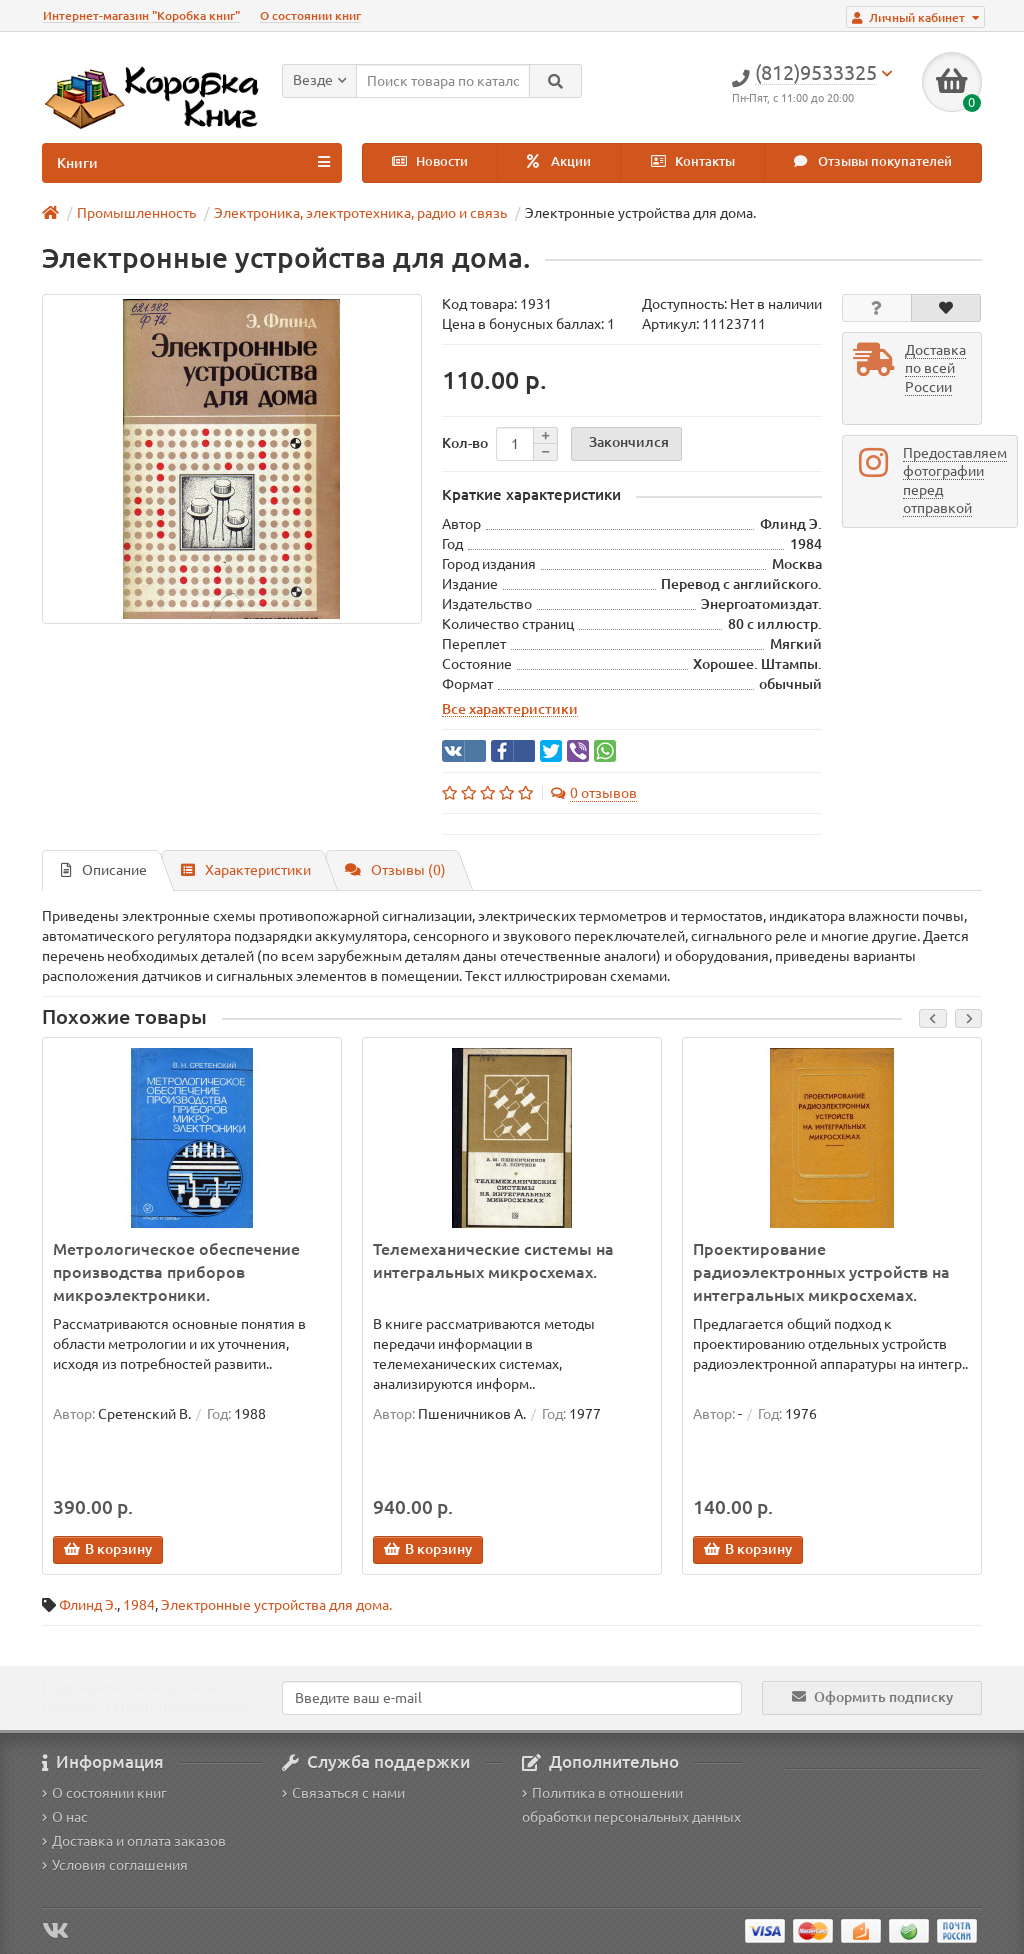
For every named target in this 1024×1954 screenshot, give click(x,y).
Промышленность (136, 213)
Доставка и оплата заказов (134, 1841)
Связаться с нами (343, 1793)
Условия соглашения (115, 1865)
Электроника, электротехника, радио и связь (360, 213)
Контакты (693, 161)
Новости (430, 161)
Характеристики (246, 870)
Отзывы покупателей (873, 161)
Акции (559, 161)
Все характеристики (510, 709)
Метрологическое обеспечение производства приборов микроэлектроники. (176, 1272)
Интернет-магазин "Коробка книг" (141, 15)
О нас (65, 1817)
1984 (139, 1605)
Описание (104, 870)
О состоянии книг (310, 15)
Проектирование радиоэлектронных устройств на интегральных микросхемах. (821, 1272)
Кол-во (465, 443)
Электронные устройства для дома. (276, 1605)
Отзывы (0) (395, 870)
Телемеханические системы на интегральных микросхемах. (493, 1260)
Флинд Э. (88, 1605)
